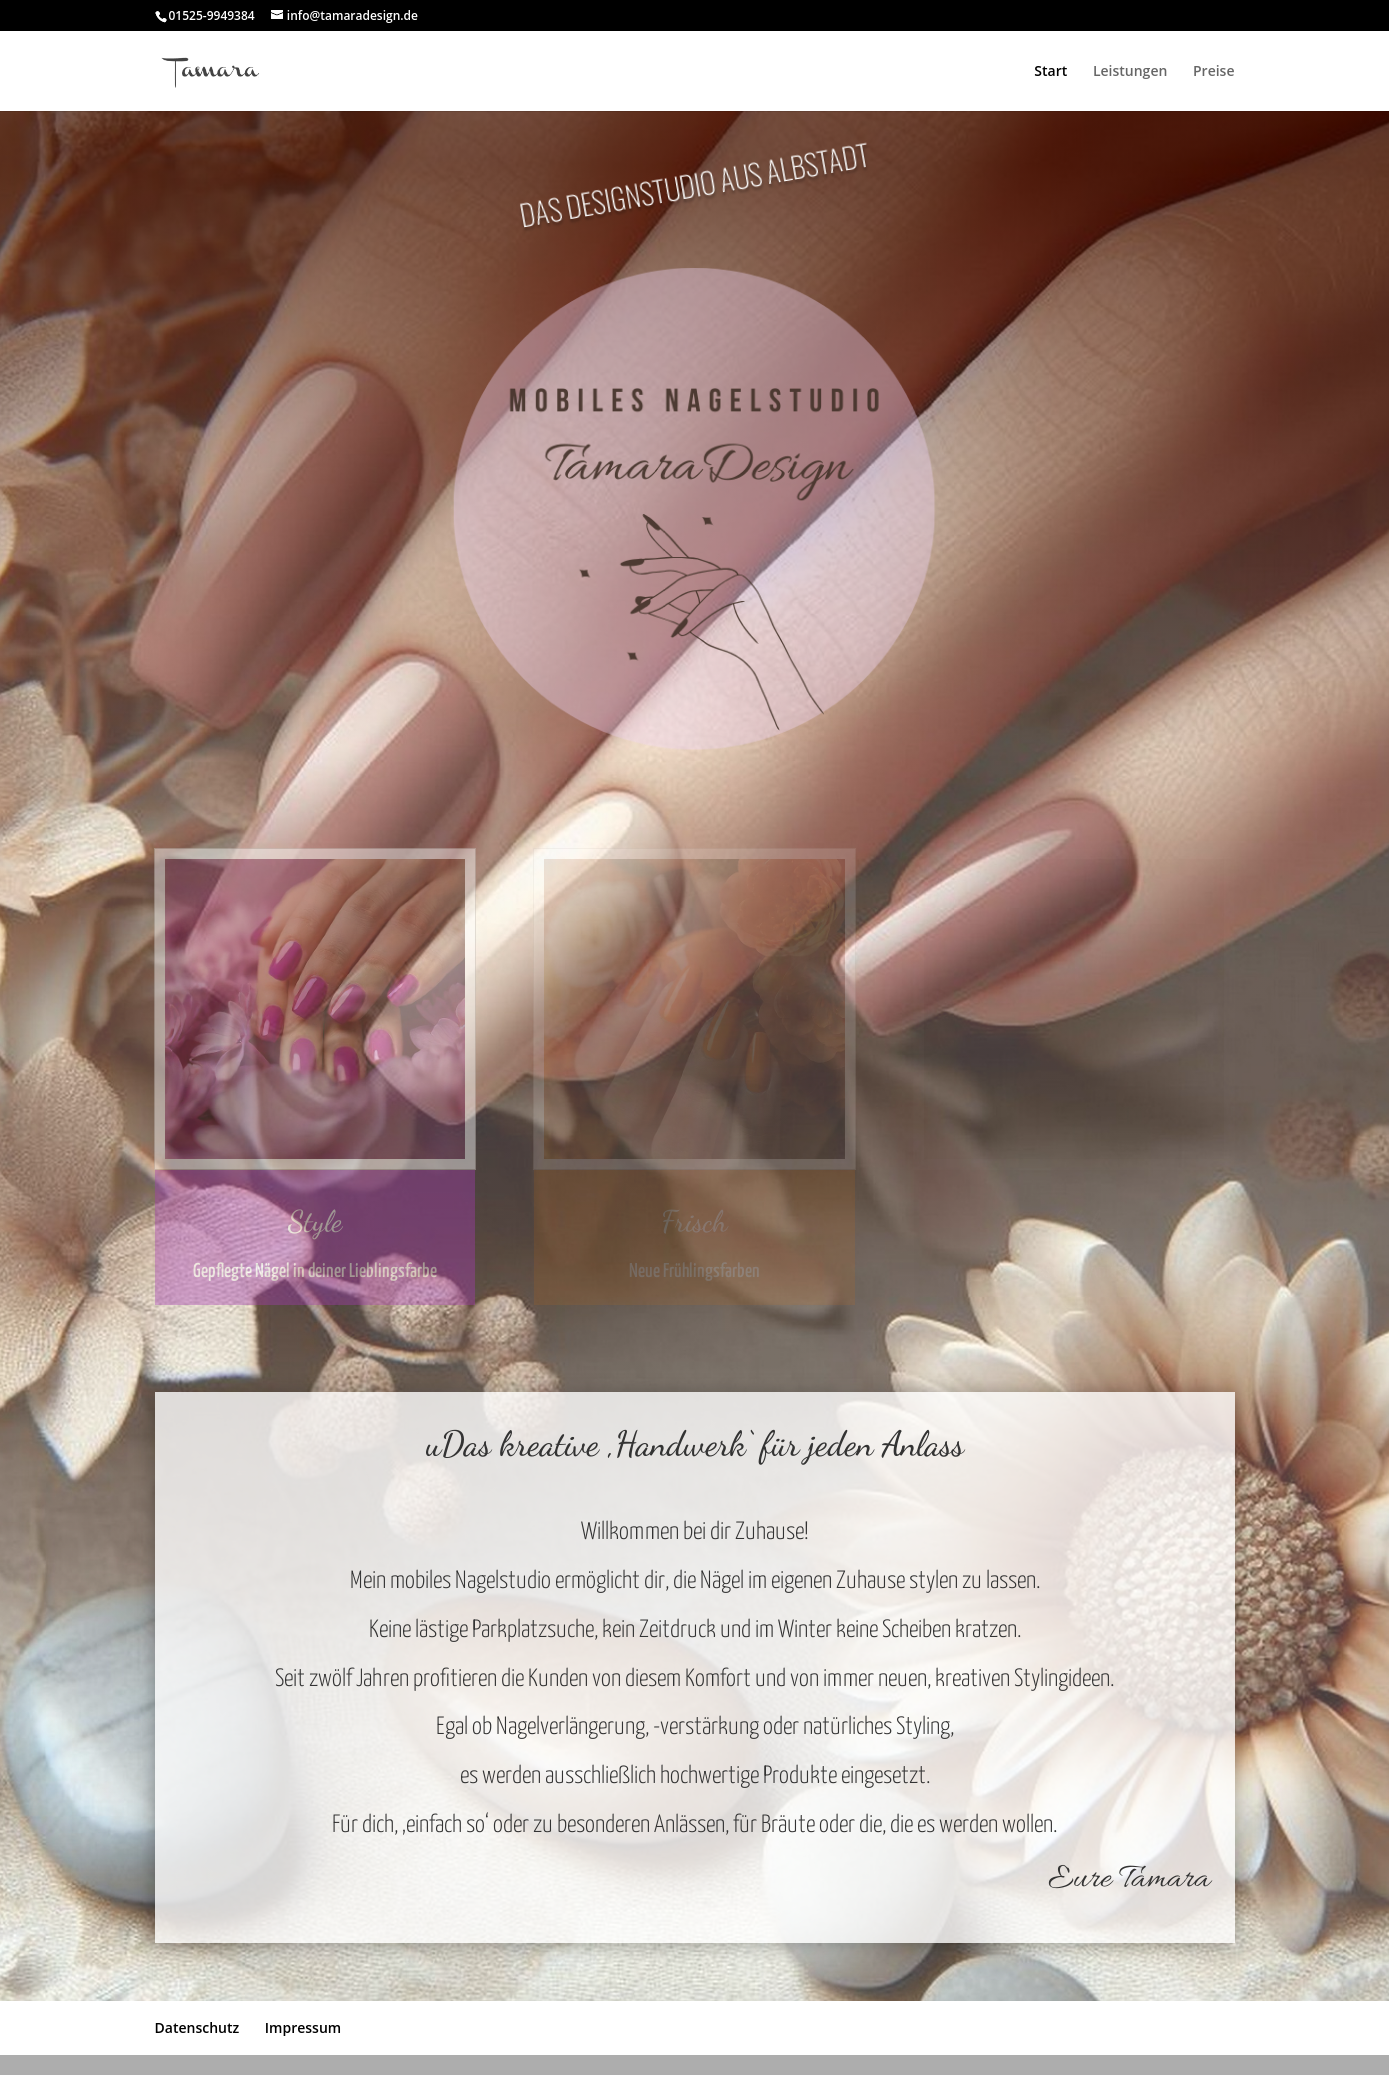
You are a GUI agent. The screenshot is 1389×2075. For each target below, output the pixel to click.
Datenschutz (197, 2027)
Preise (1214, 72)
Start (1050, 72)
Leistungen (1130, 72)
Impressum (303, 2027)
